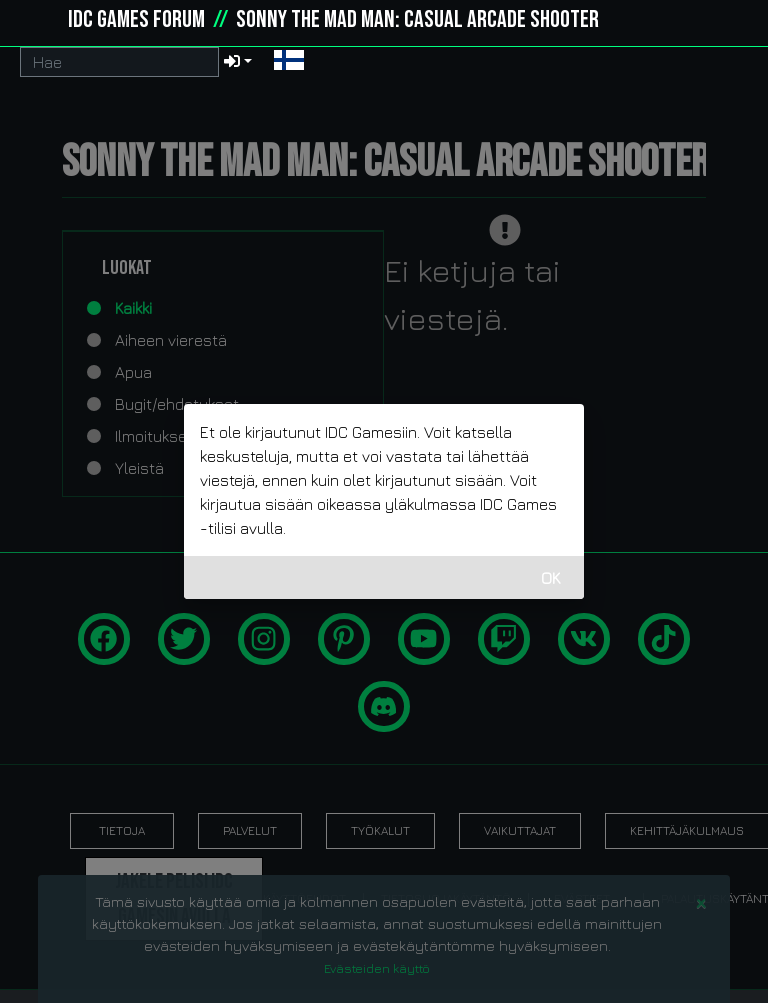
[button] (289, 62)
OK (551, 578)
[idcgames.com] (38, 20)
